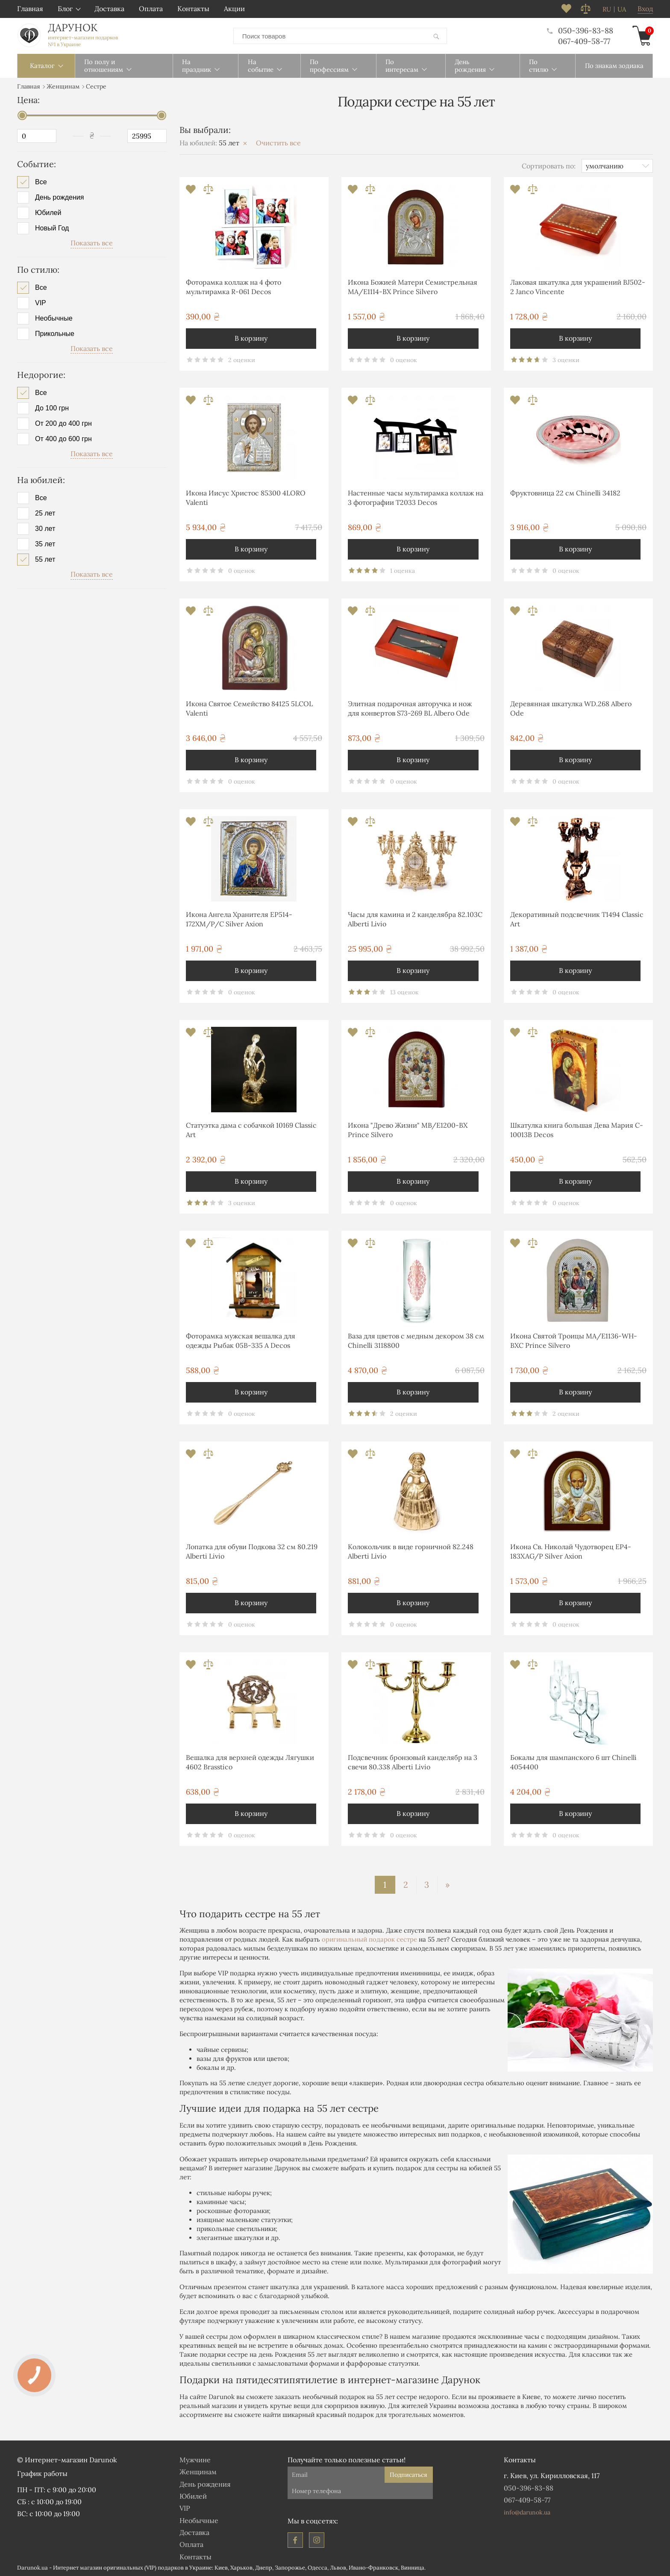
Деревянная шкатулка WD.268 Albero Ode (571, 708)
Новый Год (52, 227)
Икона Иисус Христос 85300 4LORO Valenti (246, 497)
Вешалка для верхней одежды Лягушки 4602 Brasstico (250, 1762)
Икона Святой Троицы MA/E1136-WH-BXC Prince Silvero (573, 1340)
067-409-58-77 (584, 41)
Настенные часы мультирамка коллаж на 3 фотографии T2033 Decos (415, 497)
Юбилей (48, 212)
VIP (40, 302)
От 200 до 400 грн (63, 423)
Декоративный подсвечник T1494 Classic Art (577, 919)
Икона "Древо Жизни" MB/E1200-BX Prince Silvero (407, 1129)
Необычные (54, 317)
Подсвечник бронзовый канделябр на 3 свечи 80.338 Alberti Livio (412, 1762)
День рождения (59, 197)
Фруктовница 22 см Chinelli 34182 (565, 492)
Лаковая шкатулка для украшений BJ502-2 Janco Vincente (577, 286)
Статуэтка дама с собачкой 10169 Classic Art (251, 1129)
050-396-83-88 (580, 30)
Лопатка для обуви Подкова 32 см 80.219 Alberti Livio (251, 1551)
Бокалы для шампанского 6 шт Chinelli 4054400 (573, 1762)
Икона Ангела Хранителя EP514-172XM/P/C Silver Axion (239, 919)
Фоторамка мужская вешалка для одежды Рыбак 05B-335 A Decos (240, 1340)
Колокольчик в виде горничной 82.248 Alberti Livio (410, 1551)
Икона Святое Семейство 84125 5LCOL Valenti (249, 708)
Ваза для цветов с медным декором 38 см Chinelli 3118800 (416, 1340)
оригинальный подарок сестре (369, 1939)
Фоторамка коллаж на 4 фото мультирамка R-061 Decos (233, 286)
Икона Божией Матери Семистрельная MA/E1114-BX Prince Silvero (412, 286)
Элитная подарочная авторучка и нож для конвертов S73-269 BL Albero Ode (410, 708)
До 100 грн (52, 407)
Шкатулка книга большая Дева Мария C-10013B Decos (576, 1129)
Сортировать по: (549, 165)
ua (621, 9)
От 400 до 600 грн (63, 438)
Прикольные (54, 333)
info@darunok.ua (527, 2512)
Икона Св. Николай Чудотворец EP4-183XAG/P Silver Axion (570, 1551)
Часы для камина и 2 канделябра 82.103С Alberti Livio (415, 919)
